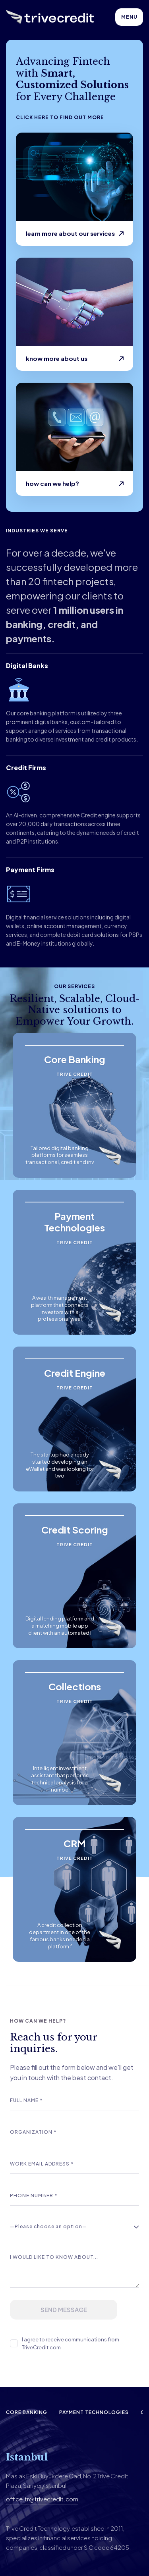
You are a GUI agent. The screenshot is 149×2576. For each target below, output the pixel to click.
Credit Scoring (74, 1530)
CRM (75, 1843)
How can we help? (52, 483)
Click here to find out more (60, 117)
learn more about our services (70, 233)
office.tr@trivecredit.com (42, 2499)
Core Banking (74, 1059)
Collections (74, 1686)
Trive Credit (74, 1074)
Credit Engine (74, 1373)
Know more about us (56, 358)
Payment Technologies (74, 1221)
